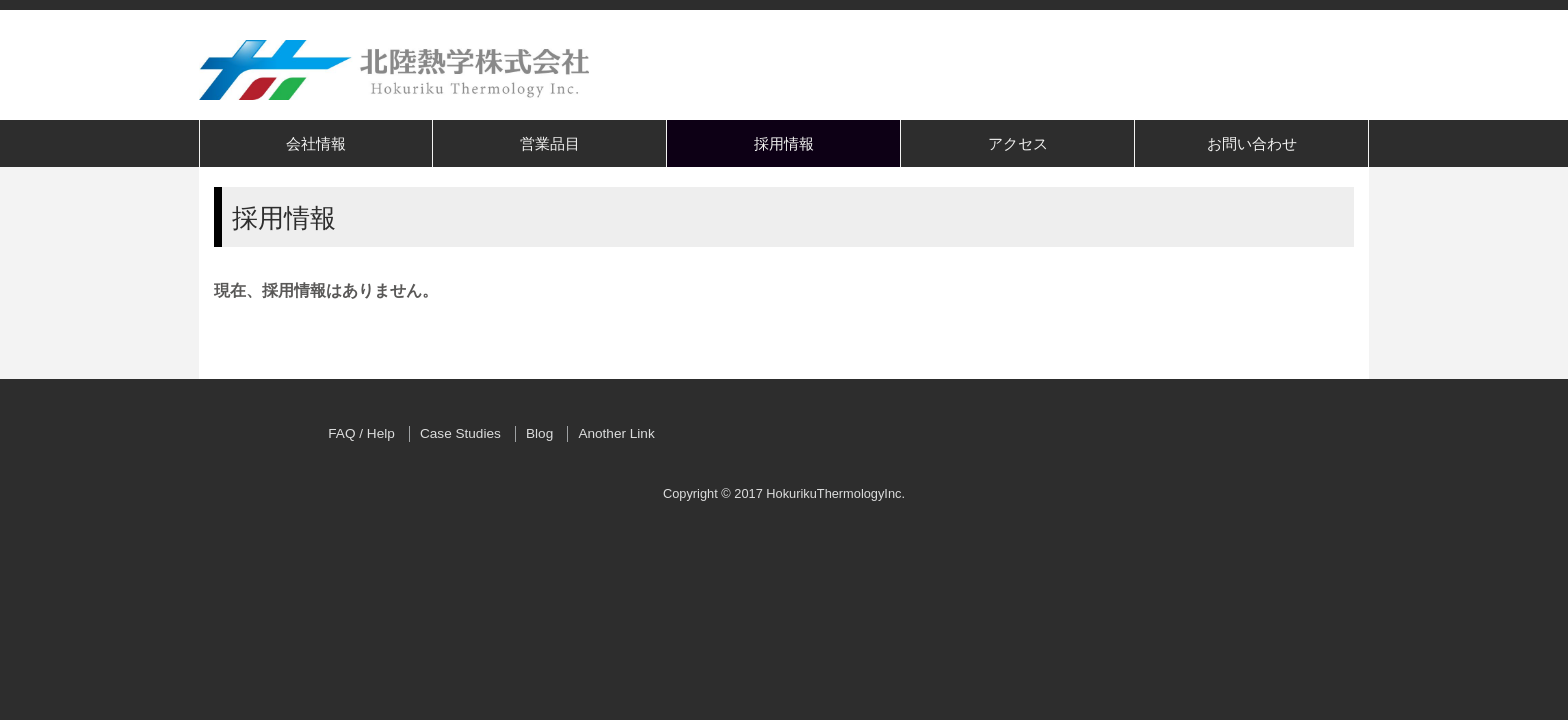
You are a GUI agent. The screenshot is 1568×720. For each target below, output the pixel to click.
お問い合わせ (1252, 143)
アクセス (1018, 143)
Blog (539, 433)
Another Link (616, 433)
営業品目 (550, 143)
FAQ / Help (361, 433)
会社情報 (316, 143)
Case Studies (460, 433)
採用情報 (784, 143)
